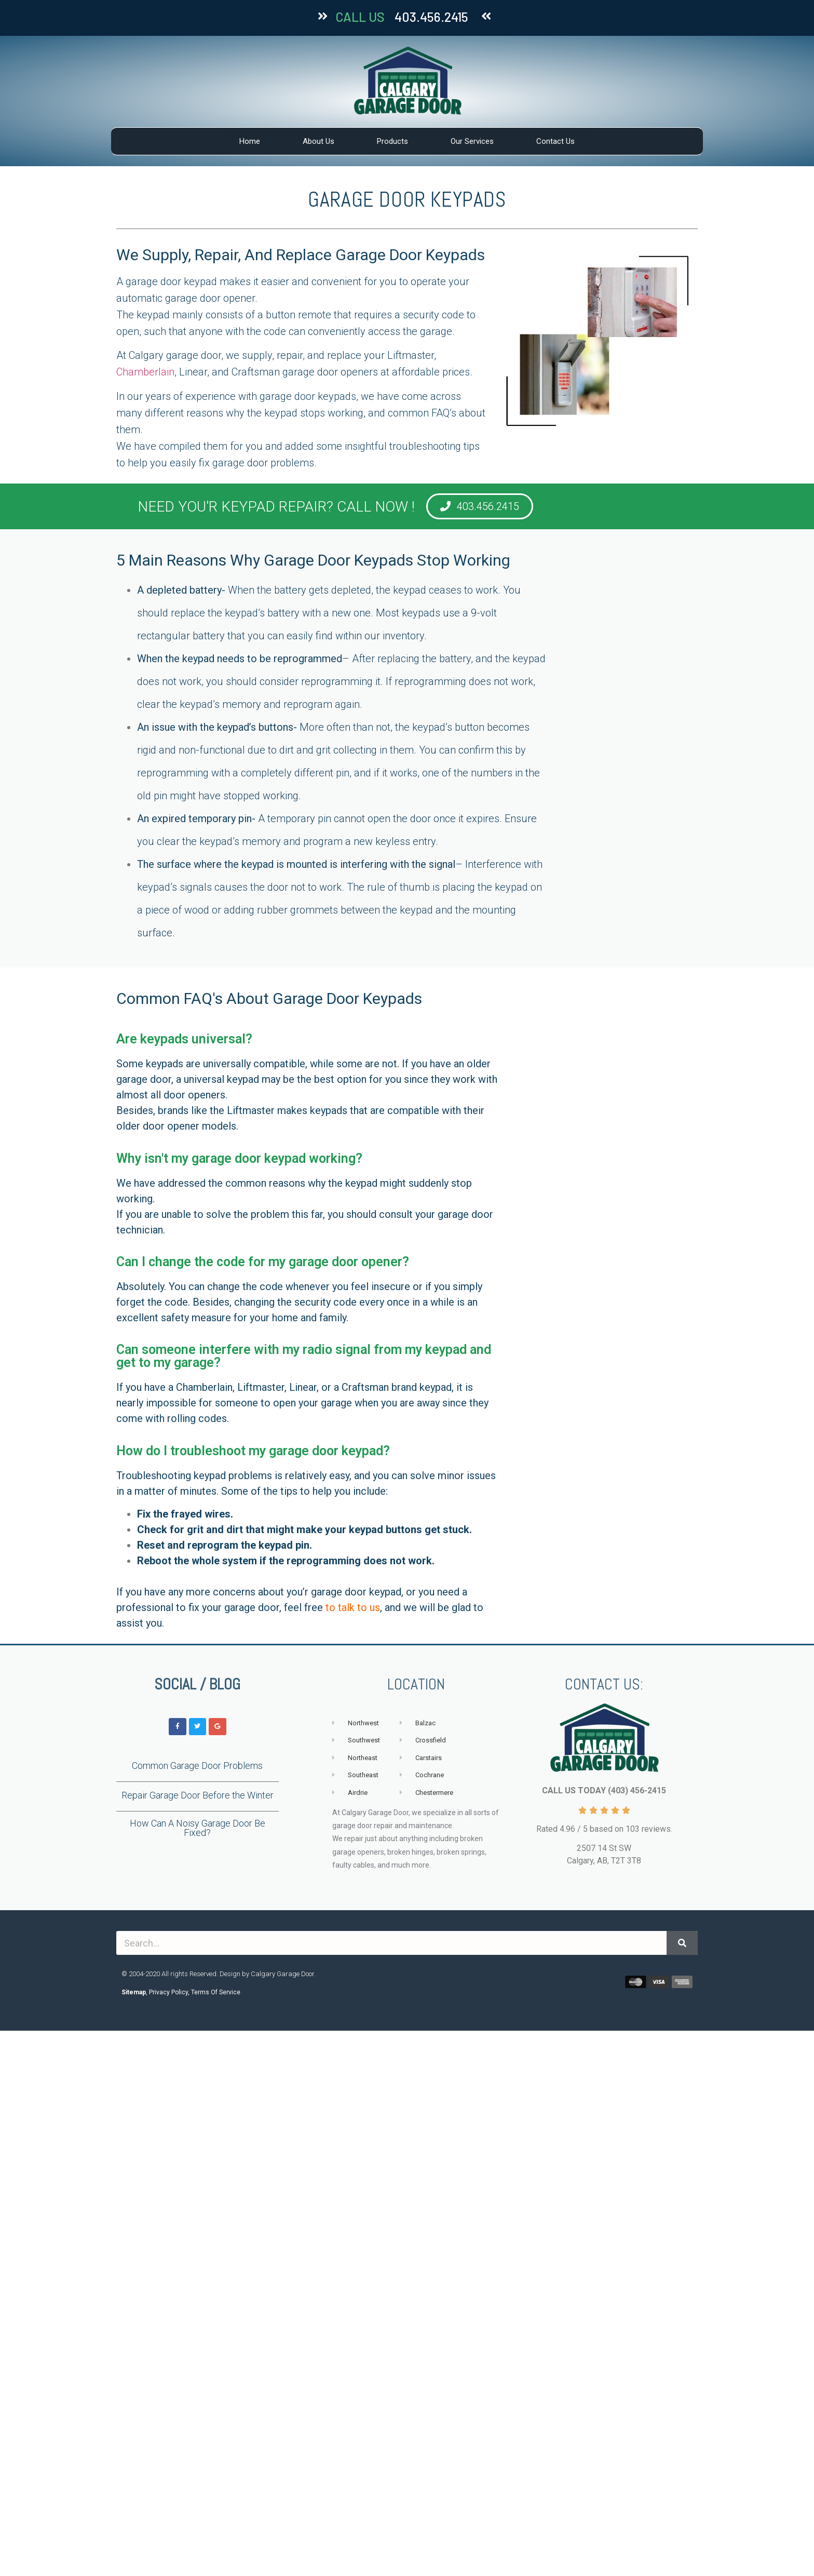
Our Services (472, 141)
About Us (318, 141)
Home (249, 141)
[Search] (682, 1943)
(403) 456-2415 (637, 1790)
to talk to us (352, 1607)
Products (392, 141)
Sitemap (133, 1992)
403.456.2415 (431, 16)
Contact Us (555, 141)
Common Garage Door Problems (197, 1765)
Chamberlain (145, 372)
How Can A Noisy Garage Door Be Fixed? (197, 1828)
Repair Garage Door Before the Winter (197, 1795)
